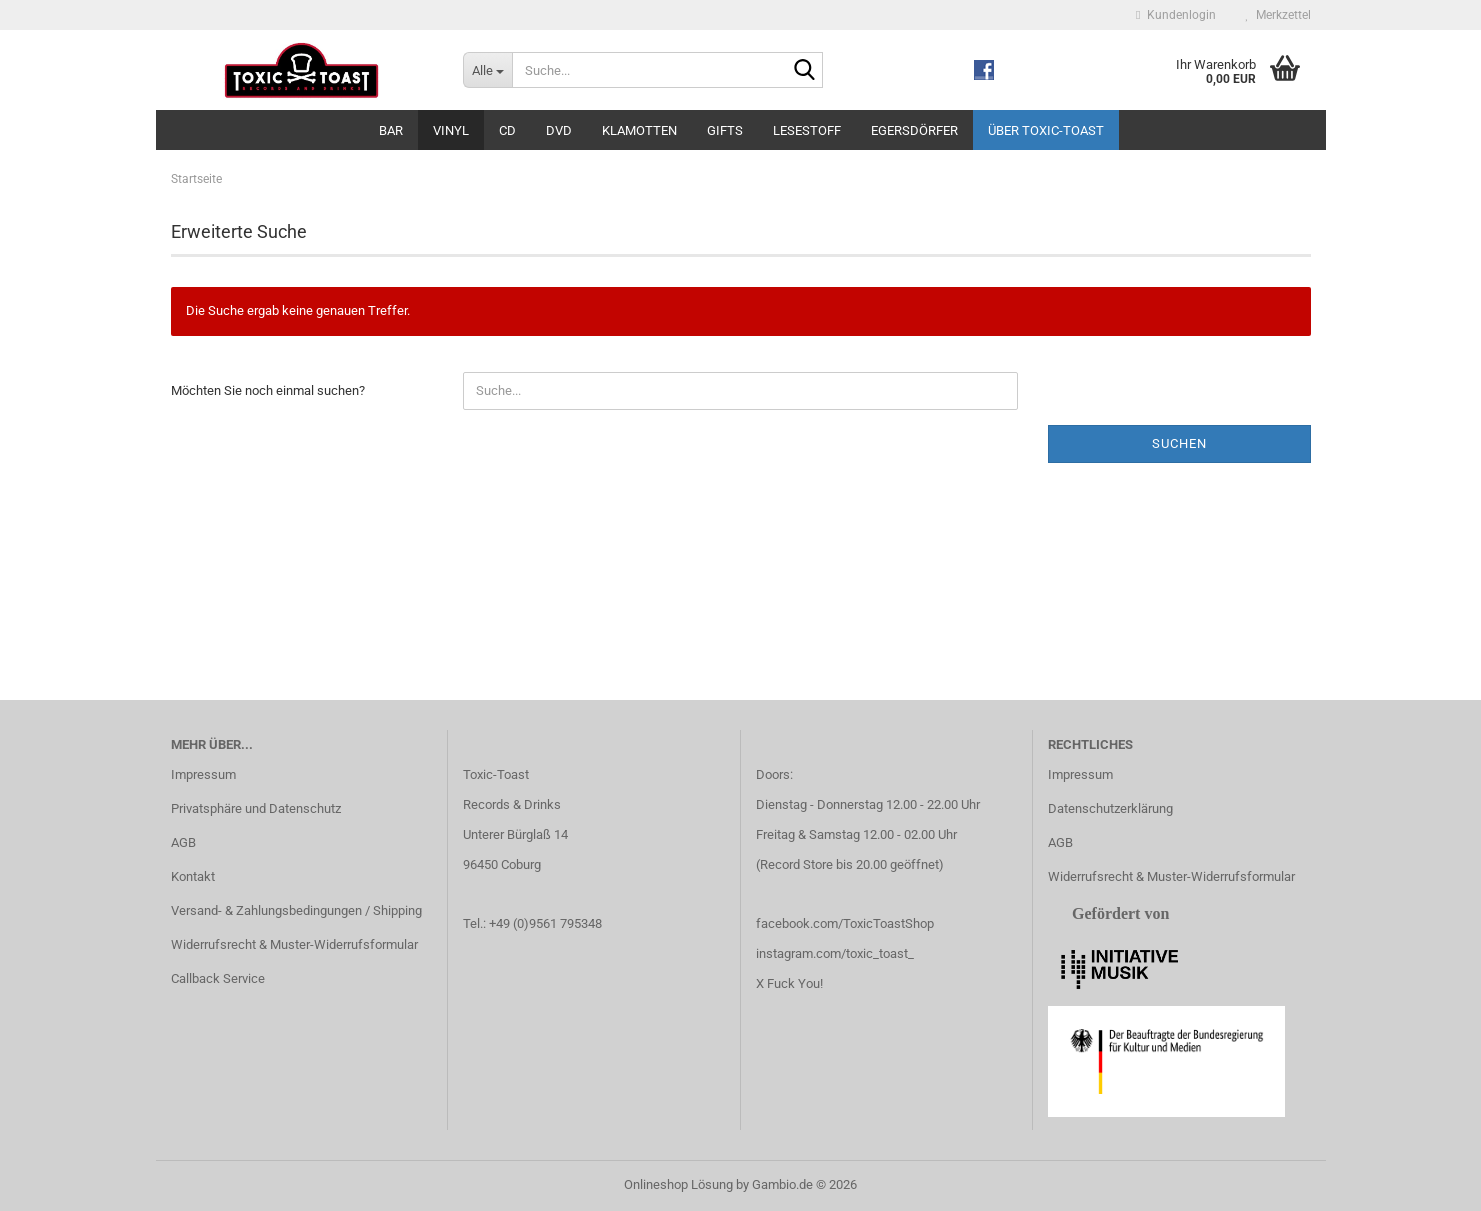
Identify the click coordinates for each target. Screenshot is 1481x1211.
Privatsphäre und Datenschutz (256, 808)
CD (507, 130)
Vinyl (451, 130)
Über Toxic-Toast (1046, 130)
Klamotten (639, 130)
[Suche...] (487, 70)
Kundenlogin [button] (1175, 15)
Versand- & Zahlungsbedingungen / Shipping (296, 910)
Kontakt (193, 876)
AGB (183, 842)
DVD (559, 130)
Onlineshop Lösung (678, 1184)
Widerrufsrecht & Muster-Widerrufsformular (294, 944)
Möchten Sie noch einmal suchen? (268, 390)
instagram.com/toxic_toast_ (835, 953)
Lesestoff (807, 130)
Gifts (725, 130)
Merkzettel (1278, 15)
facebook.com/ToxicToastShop (845, 923)
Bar (391, 130)
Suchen (1179, 443)
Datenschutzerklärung (1110, 808)
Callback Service (218, 978)
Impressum (203, 774)
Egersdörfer (914, 130)
